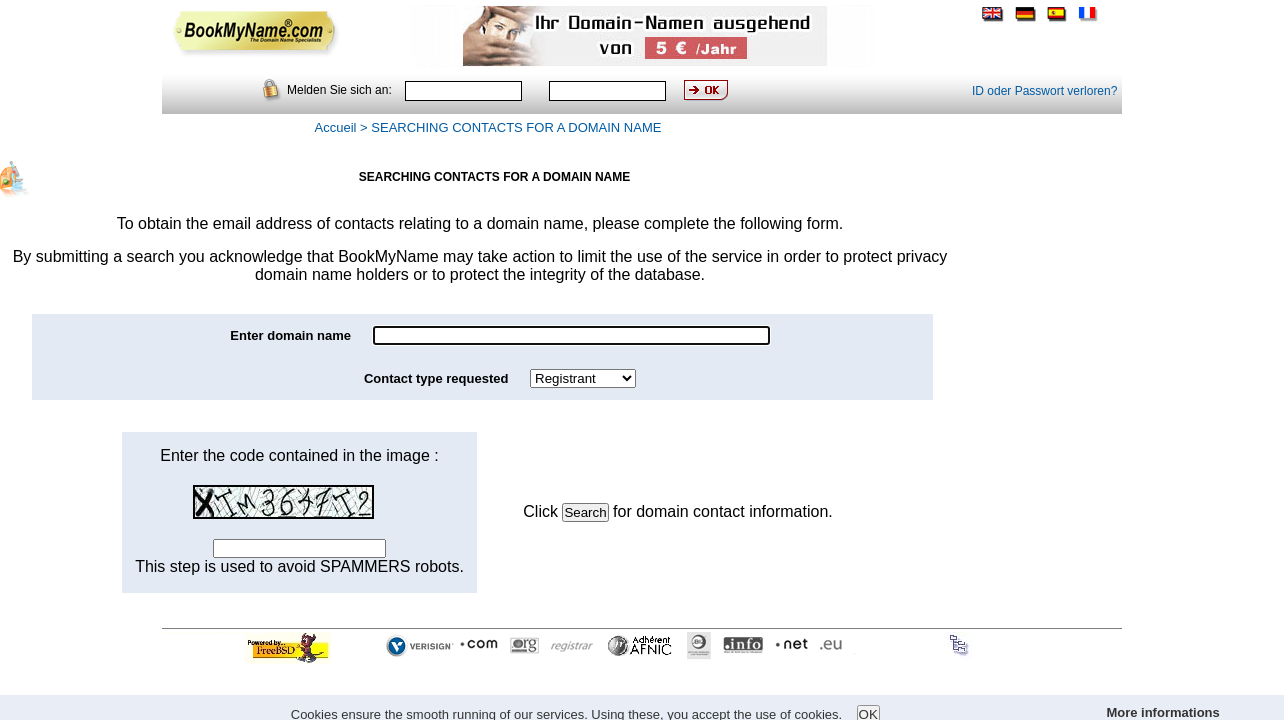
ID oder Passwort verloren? (1044, 91)
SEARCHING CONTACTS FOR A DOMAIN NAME (516, 127)
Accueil (336, 127)
